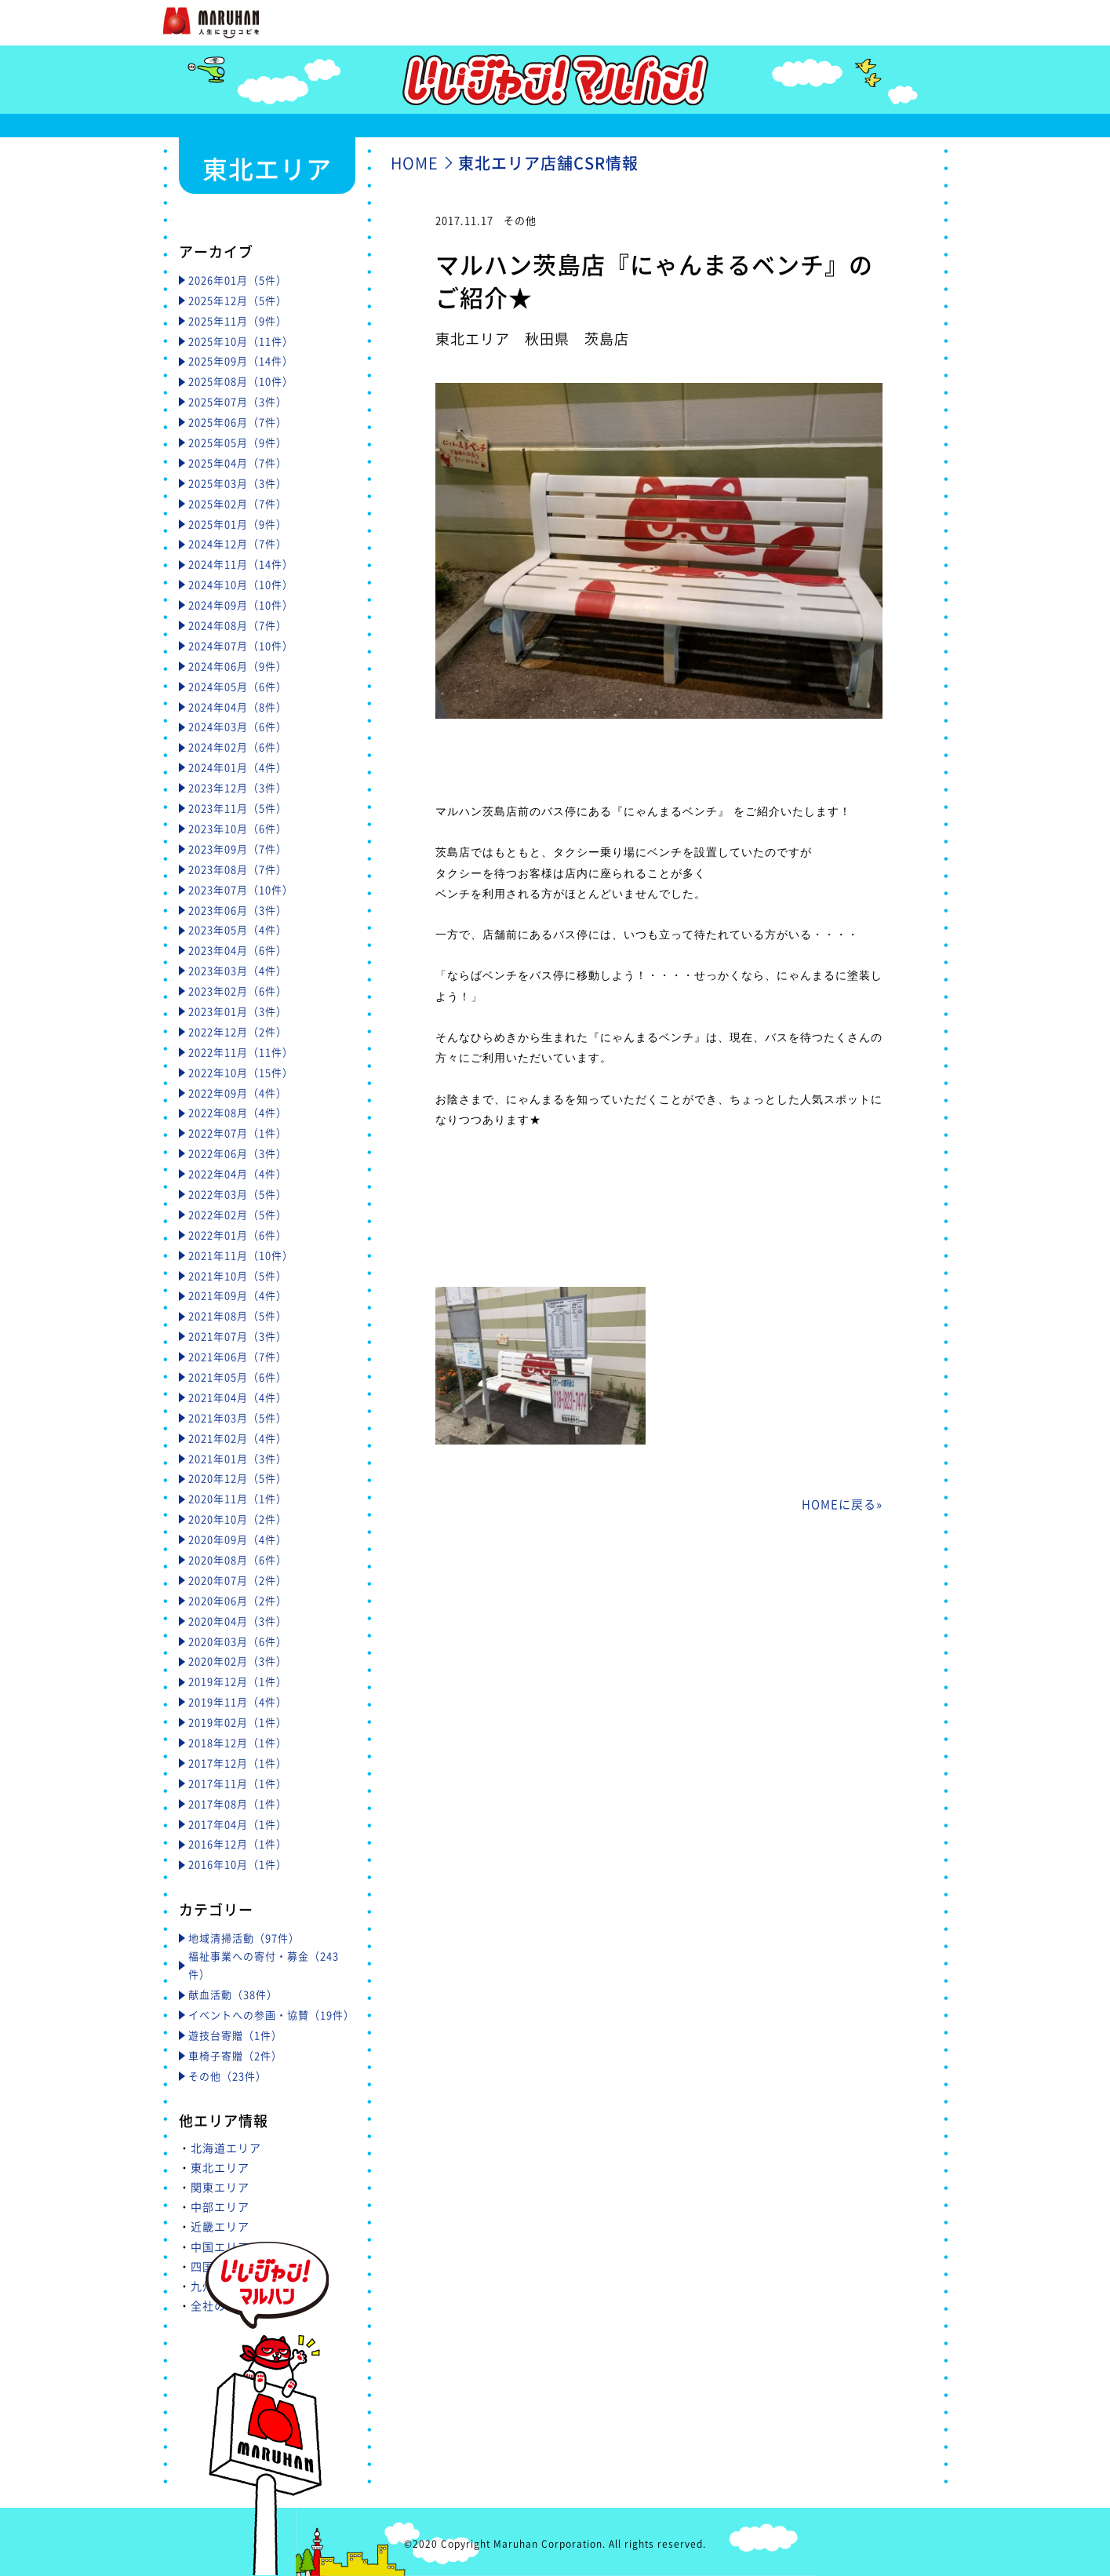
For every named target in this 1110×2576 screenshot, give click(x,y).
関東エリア (220, 2187)
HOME (415, 162)
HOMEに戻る (839, 1504)
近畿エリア (220, 2226)
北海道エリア (226, 2147)
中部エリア (220, 2206)
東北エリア (220, 2167)
